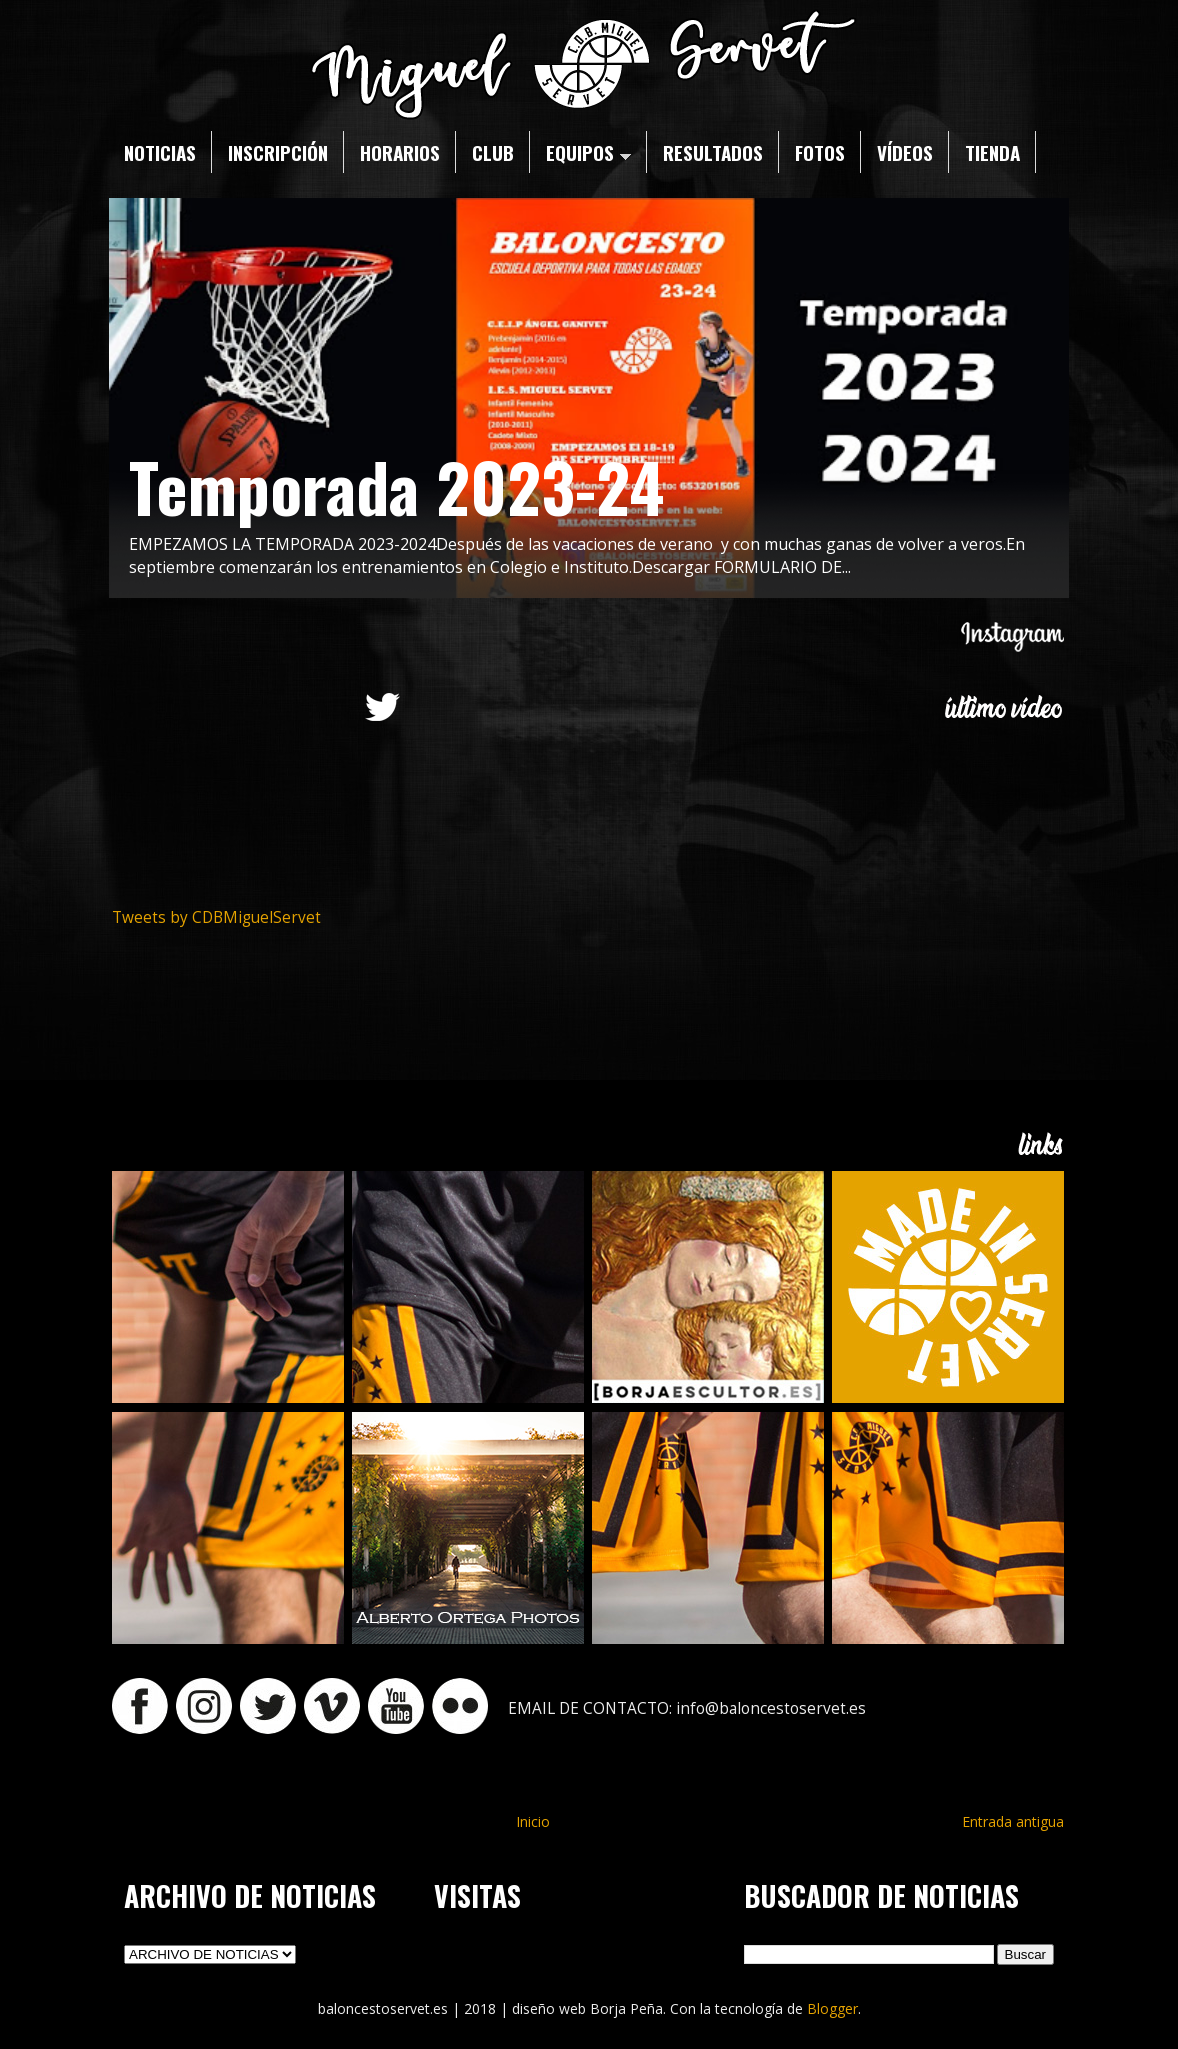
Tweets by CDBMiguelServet (216, 917)
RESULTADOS (713, 152)
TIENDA (992, 152)
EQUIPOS (588, 152)
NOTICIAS (160, 152)
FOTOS (820, 152)
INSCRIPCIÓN (278, 152)
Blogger (832, 2008)
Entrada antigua (1013, 1821)
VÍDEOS (905, 152)
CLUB (493, 152)
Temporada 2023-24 (396, 486)
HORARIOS (400, 152)
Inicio (533, 1821)
